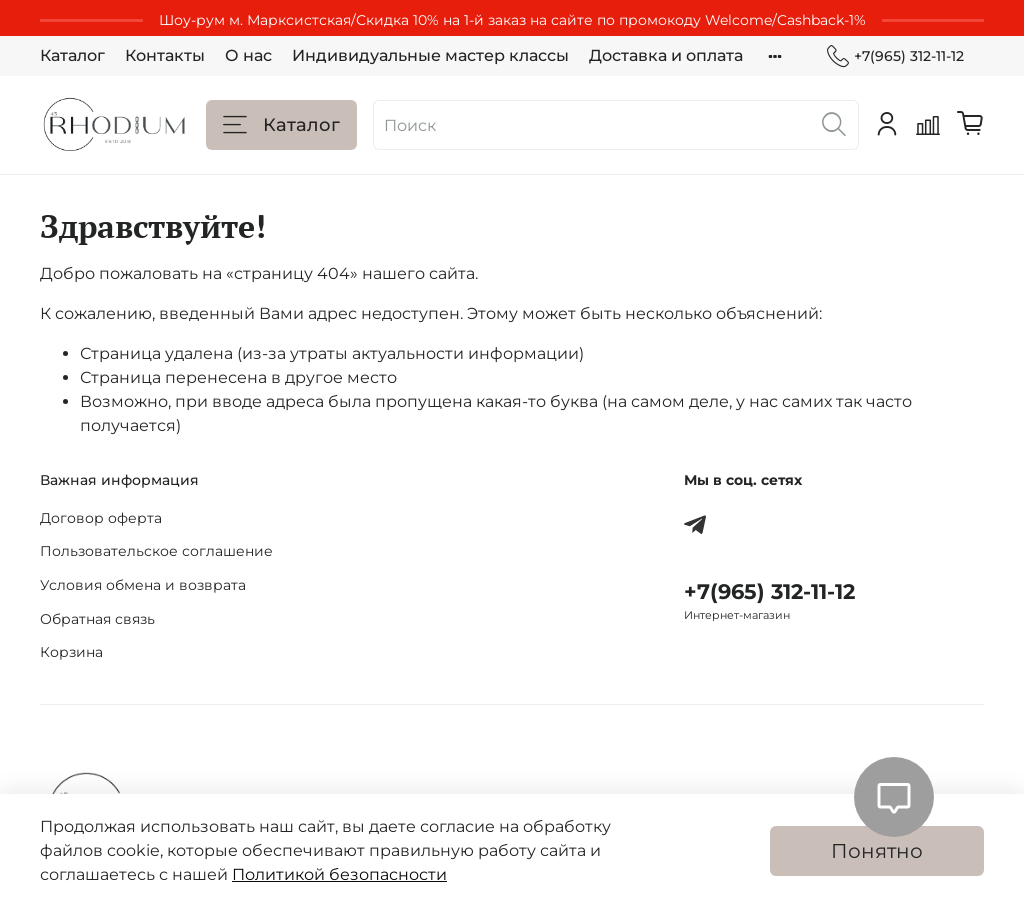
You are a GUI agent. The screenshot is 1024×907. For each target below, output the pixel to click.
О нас (248, 55)
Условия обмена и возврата (143, 585)
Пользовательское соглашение (156, 551)
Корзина (71, 652)
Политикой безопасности (339, 874)
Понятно (877, 851)
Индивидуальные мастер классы (430, 55)
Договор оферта (101, 518)
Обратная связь (97, 619)
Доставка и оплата (666, 55)
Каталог (72, 55)
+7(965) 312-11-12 (895, 56)
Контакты (165, 55)
